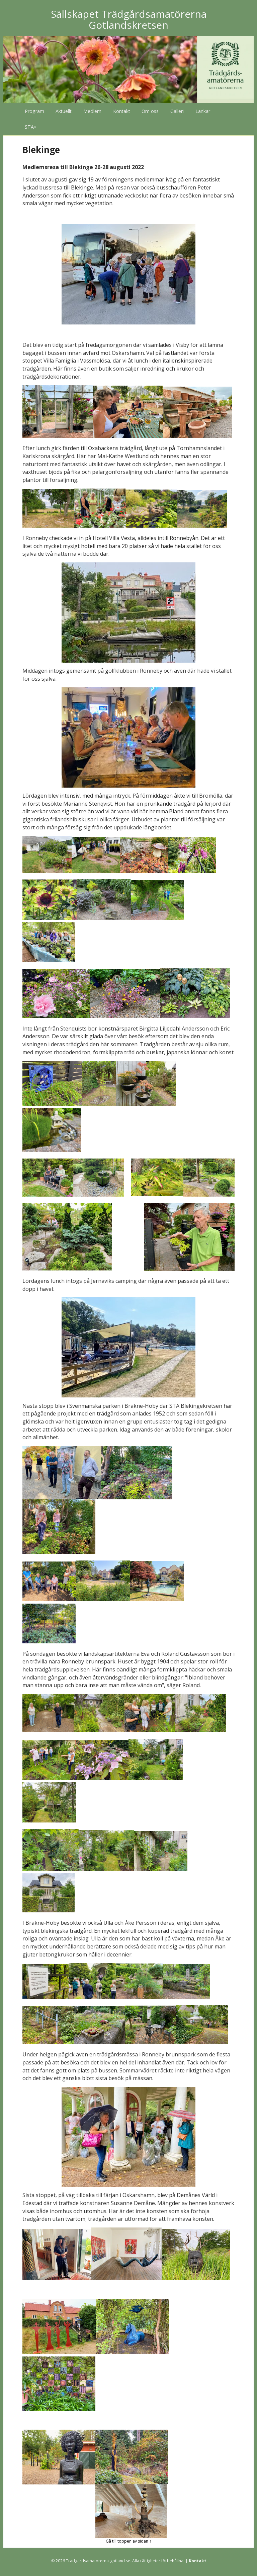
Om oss (150, 111)
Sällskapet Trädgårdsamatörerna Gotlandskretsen (128, 19)
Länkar (202, 111)
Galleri (177, 111)
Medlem (92, 111)
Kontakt (121, 111)
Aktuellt (64, 111)
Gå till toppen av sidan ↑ (128, 2541)
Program (34, 111)
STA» (30, 127)
